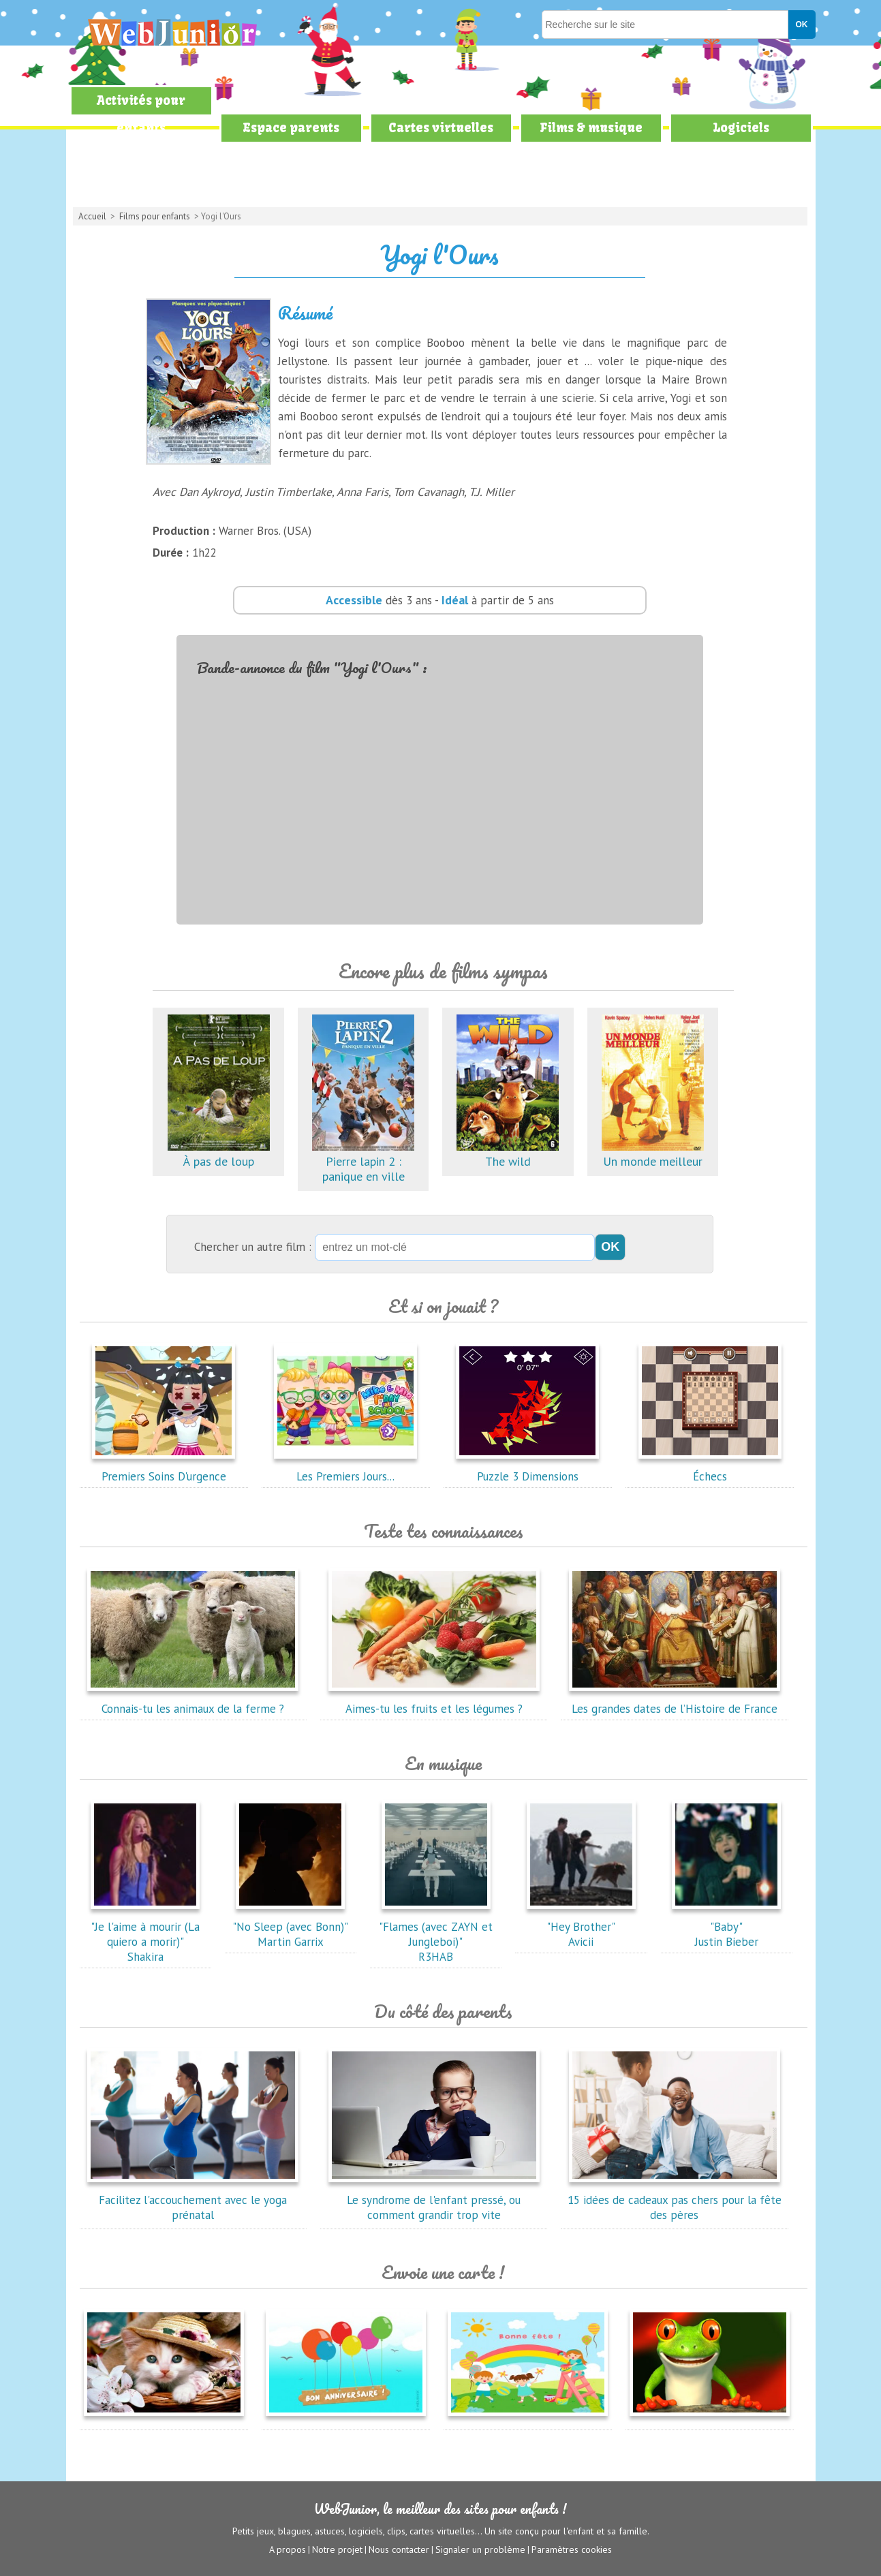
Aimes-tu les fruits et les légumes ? (434, 1701)
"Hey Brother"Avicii (581, 1926)
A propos (287, 2549)
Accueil (92, 216)
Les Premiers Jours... (345, 1469)
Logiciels (741, 128)
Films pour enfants (154, 216)
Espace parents (291, 128)
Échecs (710, 1469)
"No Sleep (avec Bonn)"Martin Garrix (290, 1926)
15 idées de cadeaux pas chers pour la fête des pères (675, 2199)
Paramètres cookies (571, 2549)
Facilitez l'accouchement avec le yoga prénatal (192, 2199)
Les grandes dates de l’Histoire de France (674, 1701)
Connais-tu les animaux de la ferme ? (192, 1701)
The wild (508, 1153)
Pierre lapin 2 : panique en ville (363, 1161)
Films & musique (591, 128)
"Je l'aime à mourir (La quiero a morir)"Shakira (145, 1934)
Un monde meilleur (653, 1153)
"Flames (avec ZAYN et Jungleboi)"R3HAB (436, 1934)
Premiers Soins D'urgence (163, 1469)
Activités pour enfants (141, 114)
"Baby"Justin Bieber (726, 1926)
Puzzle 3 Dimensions (527, 1469)
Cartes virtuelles (440, 128)
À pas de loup (219, 1153)
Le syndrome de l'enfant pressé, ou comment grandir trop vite (434, 2199)
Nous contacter (399, 2549)
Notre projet (337, 2549)
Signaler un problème (480, 2549)
